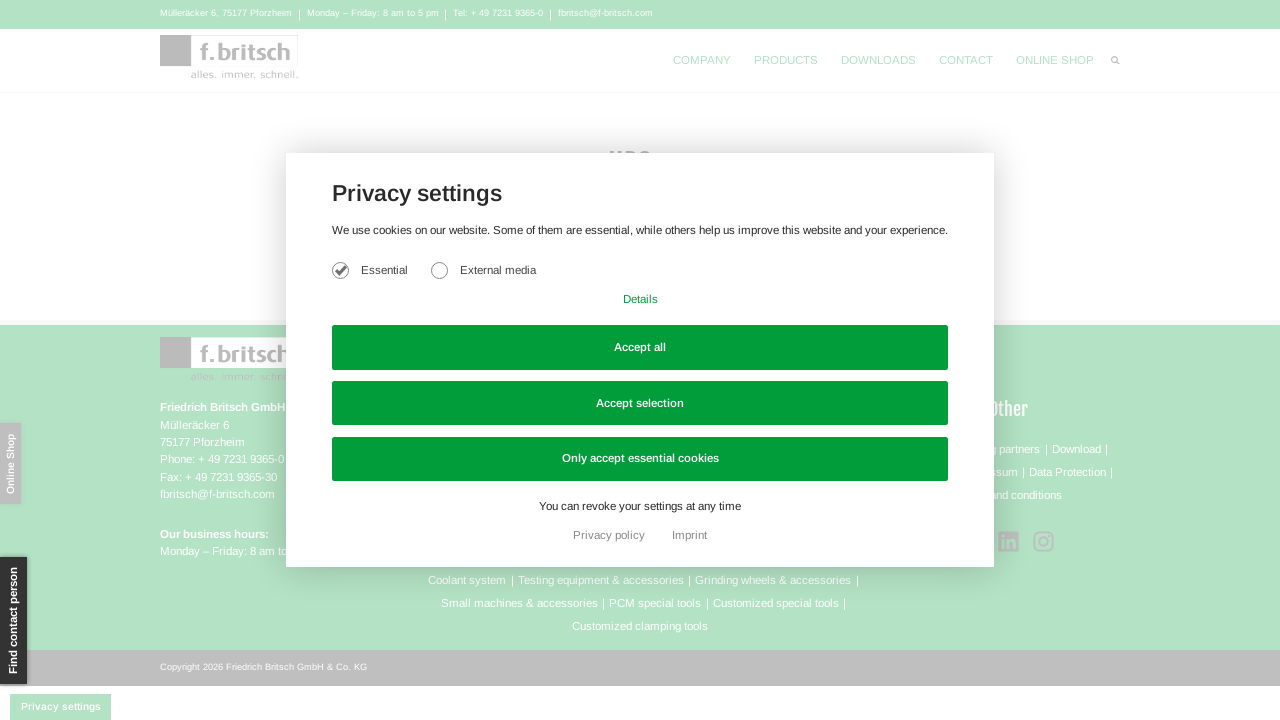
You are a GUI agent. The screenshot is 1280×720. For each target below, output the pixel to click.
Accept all (640, 347)
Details (640, 299)
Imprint (689, 535)
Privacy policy (610, 535)
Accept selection (640, 403)
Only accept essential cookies (640, 458)
